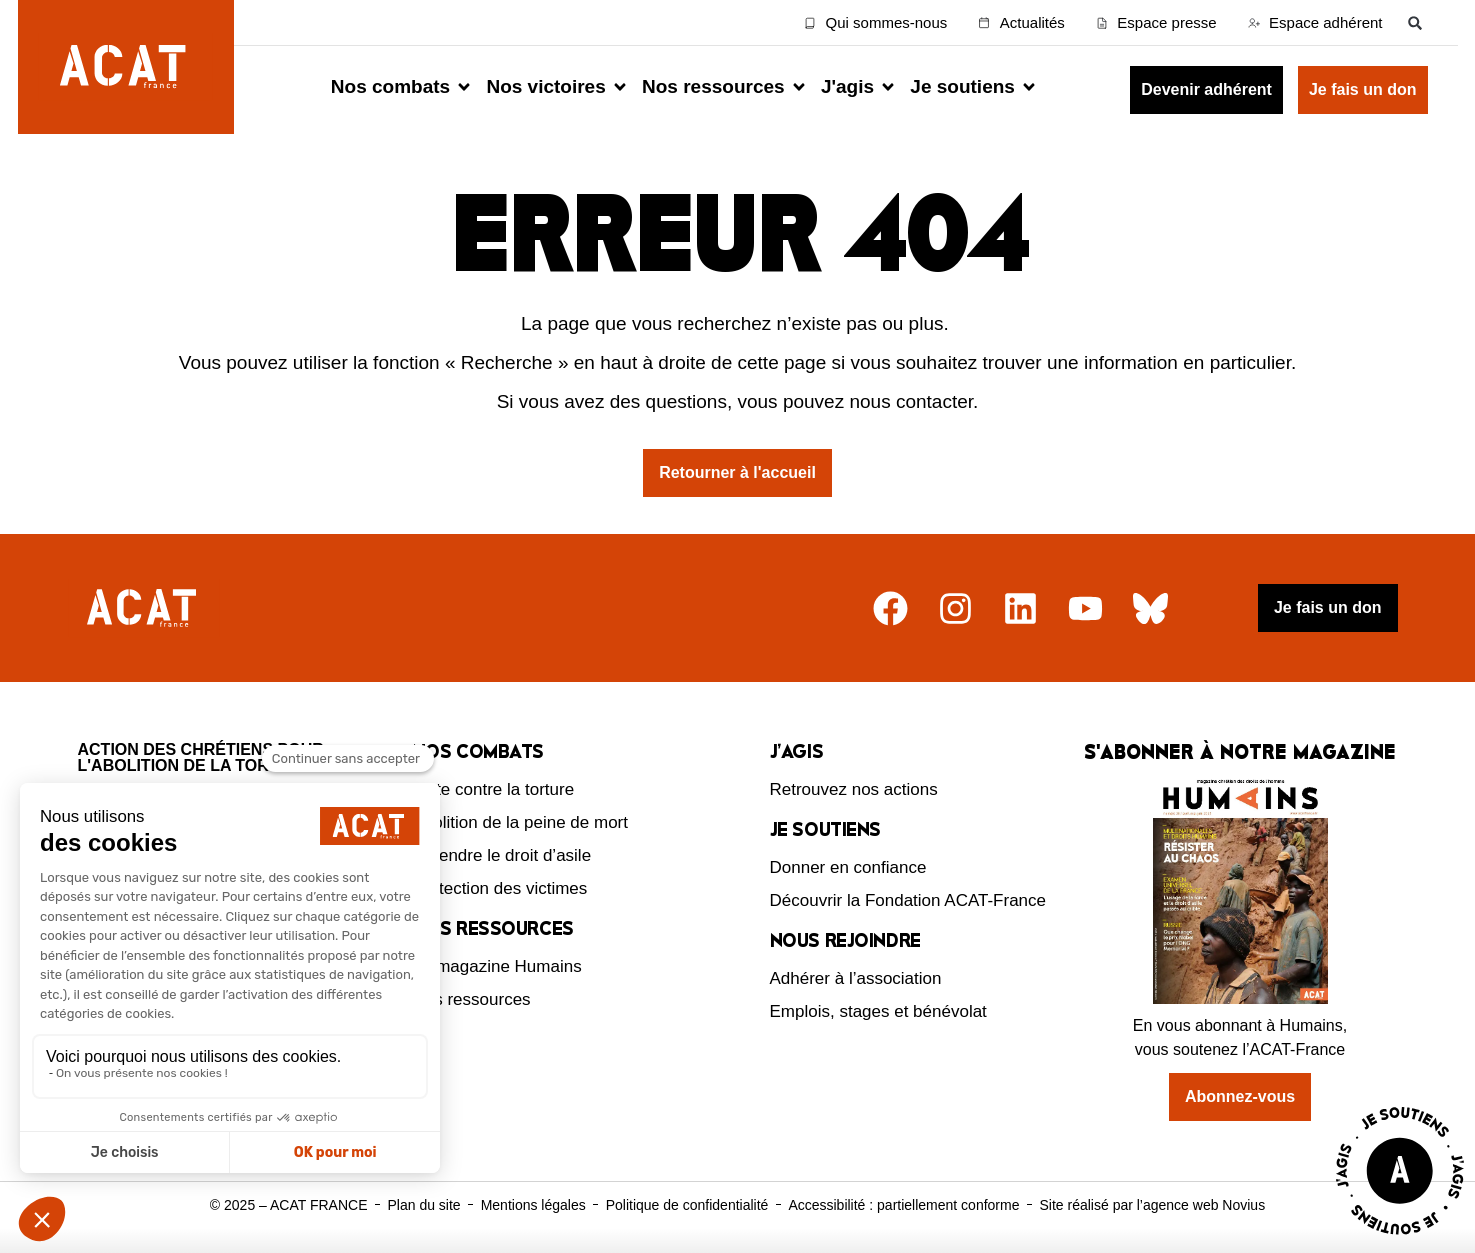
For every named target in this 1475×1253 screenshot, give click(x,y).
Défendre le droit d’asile (502, 855)
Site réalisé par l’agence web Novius (1152, 1205)
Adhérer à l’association (856, 978)
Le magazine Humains (497, 966)
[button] (1415, 22)
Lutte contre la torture (494, 789)
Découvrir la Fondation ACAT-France (908, 900)
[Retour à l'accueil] (144, 608)
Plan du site (423, 1205)
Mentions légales (533, 1205)
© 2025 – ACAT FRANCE (289, 1205)
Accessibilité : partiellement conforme (903, 1205)
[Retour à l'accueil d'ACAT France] (126, 67)
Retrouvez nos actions (854, 789)
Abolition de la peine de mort (520, 822)
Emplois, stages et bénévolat (878, 1011)
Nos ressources (472, 999)
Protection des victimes (500, 888)
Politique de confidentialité (687, 1205)
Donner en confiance (848, 867)
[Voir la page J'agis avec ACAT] (1400, 1239)
